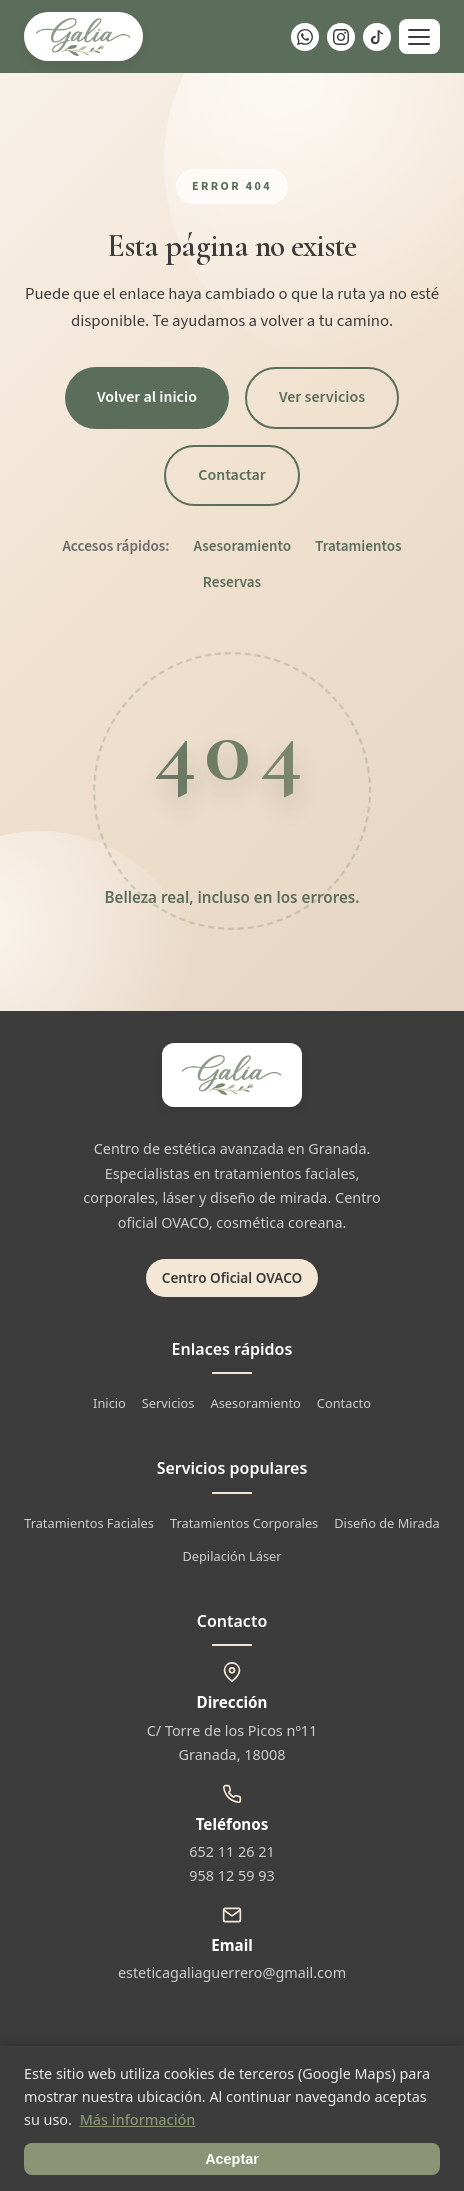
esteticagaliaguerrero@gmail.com (232, 1972)
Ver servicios (322, 397)
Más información (138, 2119)
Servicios (168, 1403)
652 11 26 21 (231, 1851)
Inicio (109, 1403)
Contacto (344, 1403)
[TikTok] (377, 37)
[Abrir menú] (419, 36)
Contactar (232, 475)
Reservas (232, 582)
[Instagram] (341, 37)
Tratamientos (358, 546)
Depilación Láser (231, 1556)
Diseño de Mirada (387, 1523)
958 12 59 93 (231, 1875)
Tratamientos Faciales (89, 1523)
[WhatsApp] (305, 37)
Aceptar (232, 2159)
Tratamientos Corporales (244, 1523)
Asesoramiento (243, 546)
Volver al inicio (147, 397)
